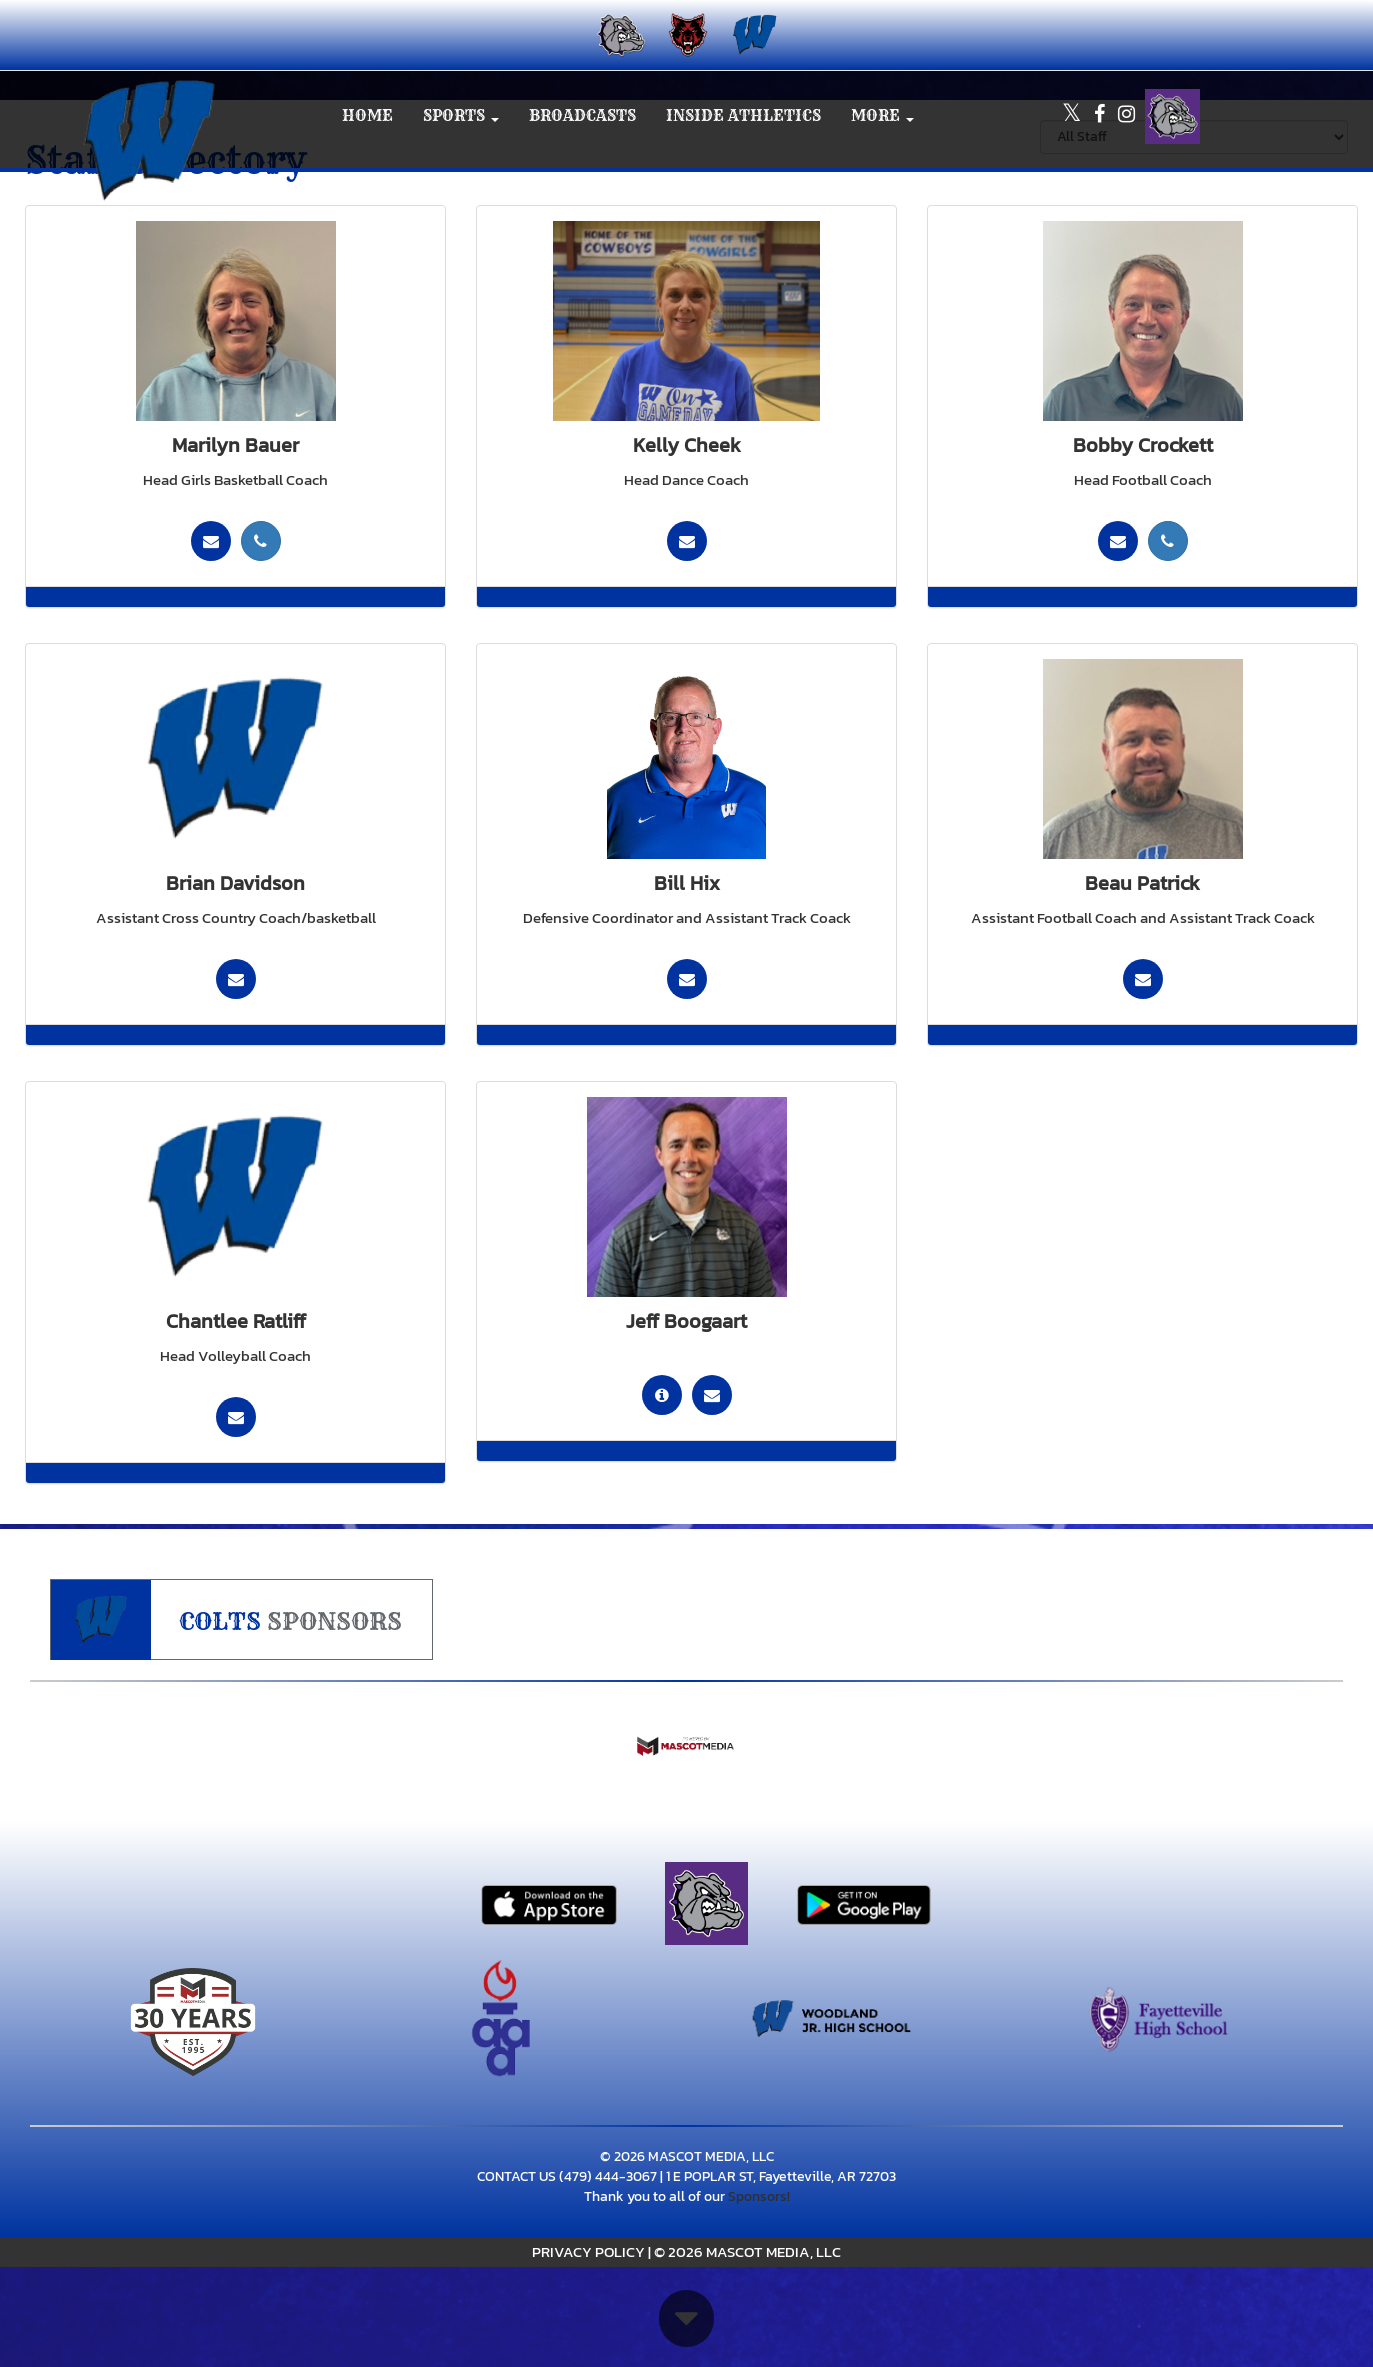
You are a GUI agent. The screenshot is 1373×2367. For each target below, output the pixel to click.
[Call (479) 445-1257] (1168, 541)
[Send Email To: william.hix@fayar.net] (687, 979)
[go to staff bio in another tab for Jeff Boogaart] (662, 1395)
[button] (461, 116)
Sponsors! (759, 2196)
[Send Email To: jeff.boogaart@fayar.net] (712, 1395)
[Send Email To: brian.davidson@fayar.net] (236, 979)
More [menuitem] (882, 115)
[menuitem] (619, 35)
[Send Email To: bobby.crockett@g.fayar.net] (1118, 541)
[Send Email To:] (687, 541)
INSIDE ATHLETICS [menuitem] (743, 115)
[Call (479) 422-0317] (261, 541)
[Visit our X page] (1073, 116)
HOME (367, 115)
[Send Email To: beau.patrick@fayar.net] (1143, 979)
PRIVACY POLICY (588, 2251)
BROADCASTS (582, 115)
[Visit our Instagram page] (1126, 116)
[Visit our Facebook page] (1101, 116)
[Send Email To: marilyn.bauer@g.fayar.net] (211, 541)
